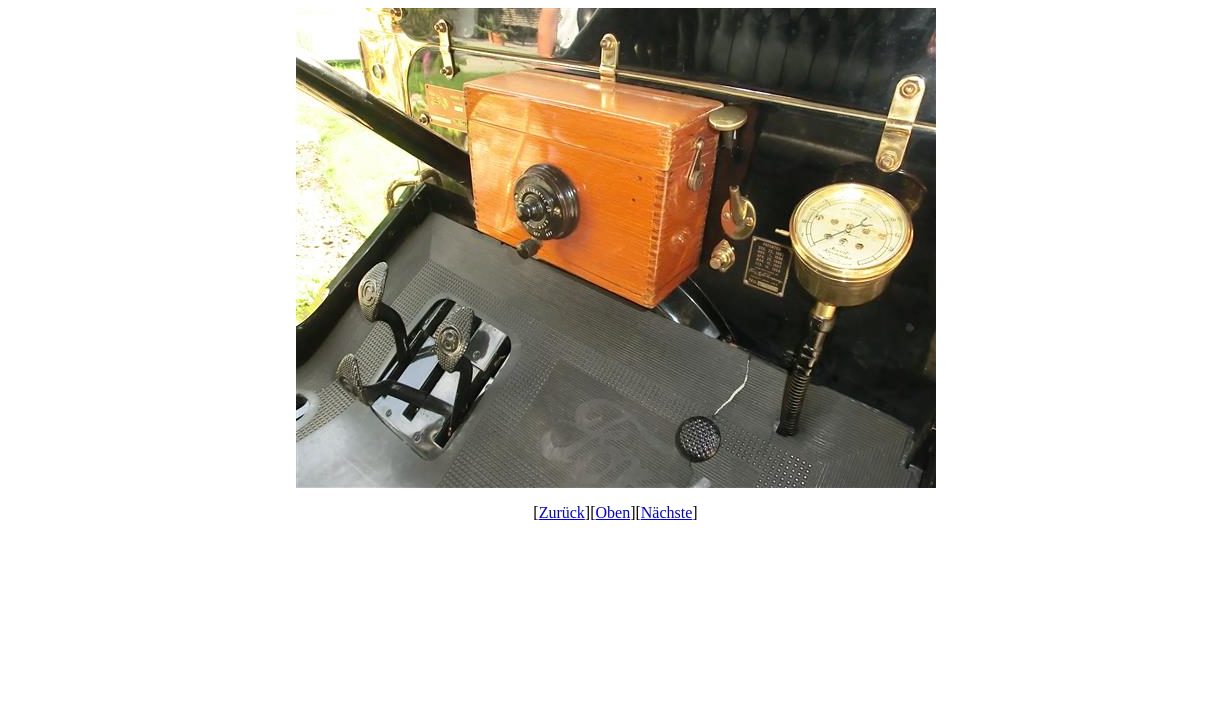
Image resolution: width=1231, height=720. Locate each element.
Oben (613, 512)
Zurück (562, 512)
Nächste (667, 512)
